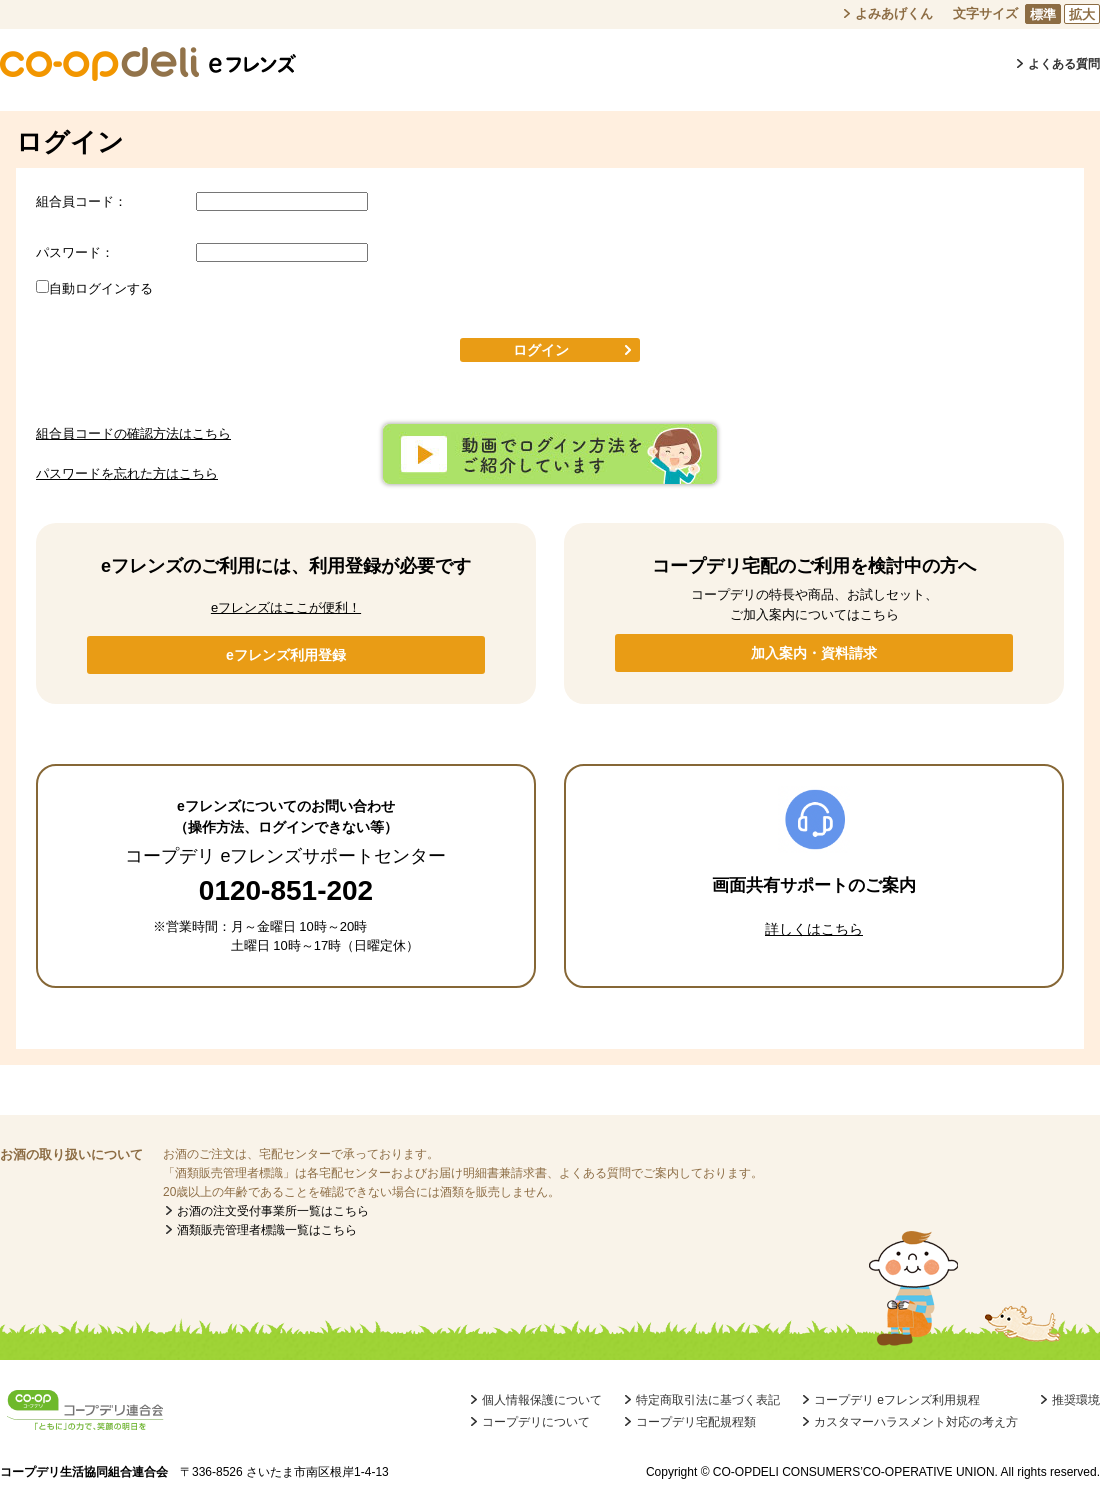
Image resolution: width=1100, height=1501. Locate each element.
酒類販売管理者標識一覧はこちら (267, 1230)
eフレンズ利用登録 (286, 655)
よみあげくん (894, 13)
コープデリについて (536, 1422)
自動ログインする (101, 288)
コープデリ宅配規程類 (696, 1422)
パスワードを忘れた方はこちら (127, 473)
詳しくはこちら (814, 929)
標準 (1043, 14)
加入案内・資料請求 (814, 653)
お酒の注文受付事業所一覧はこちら (273, 1211)
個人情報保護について (542, 1400)
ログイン (541, 350)
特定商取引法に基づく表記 (708, 1400)
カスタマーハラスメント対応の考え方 (916, 1422)
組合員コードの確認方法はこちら (133, 433)
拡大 (1082, 14)
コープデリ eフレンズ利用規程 (897, 1400)
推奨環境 (1076, 1400)
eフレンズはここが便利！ (286, 607)
